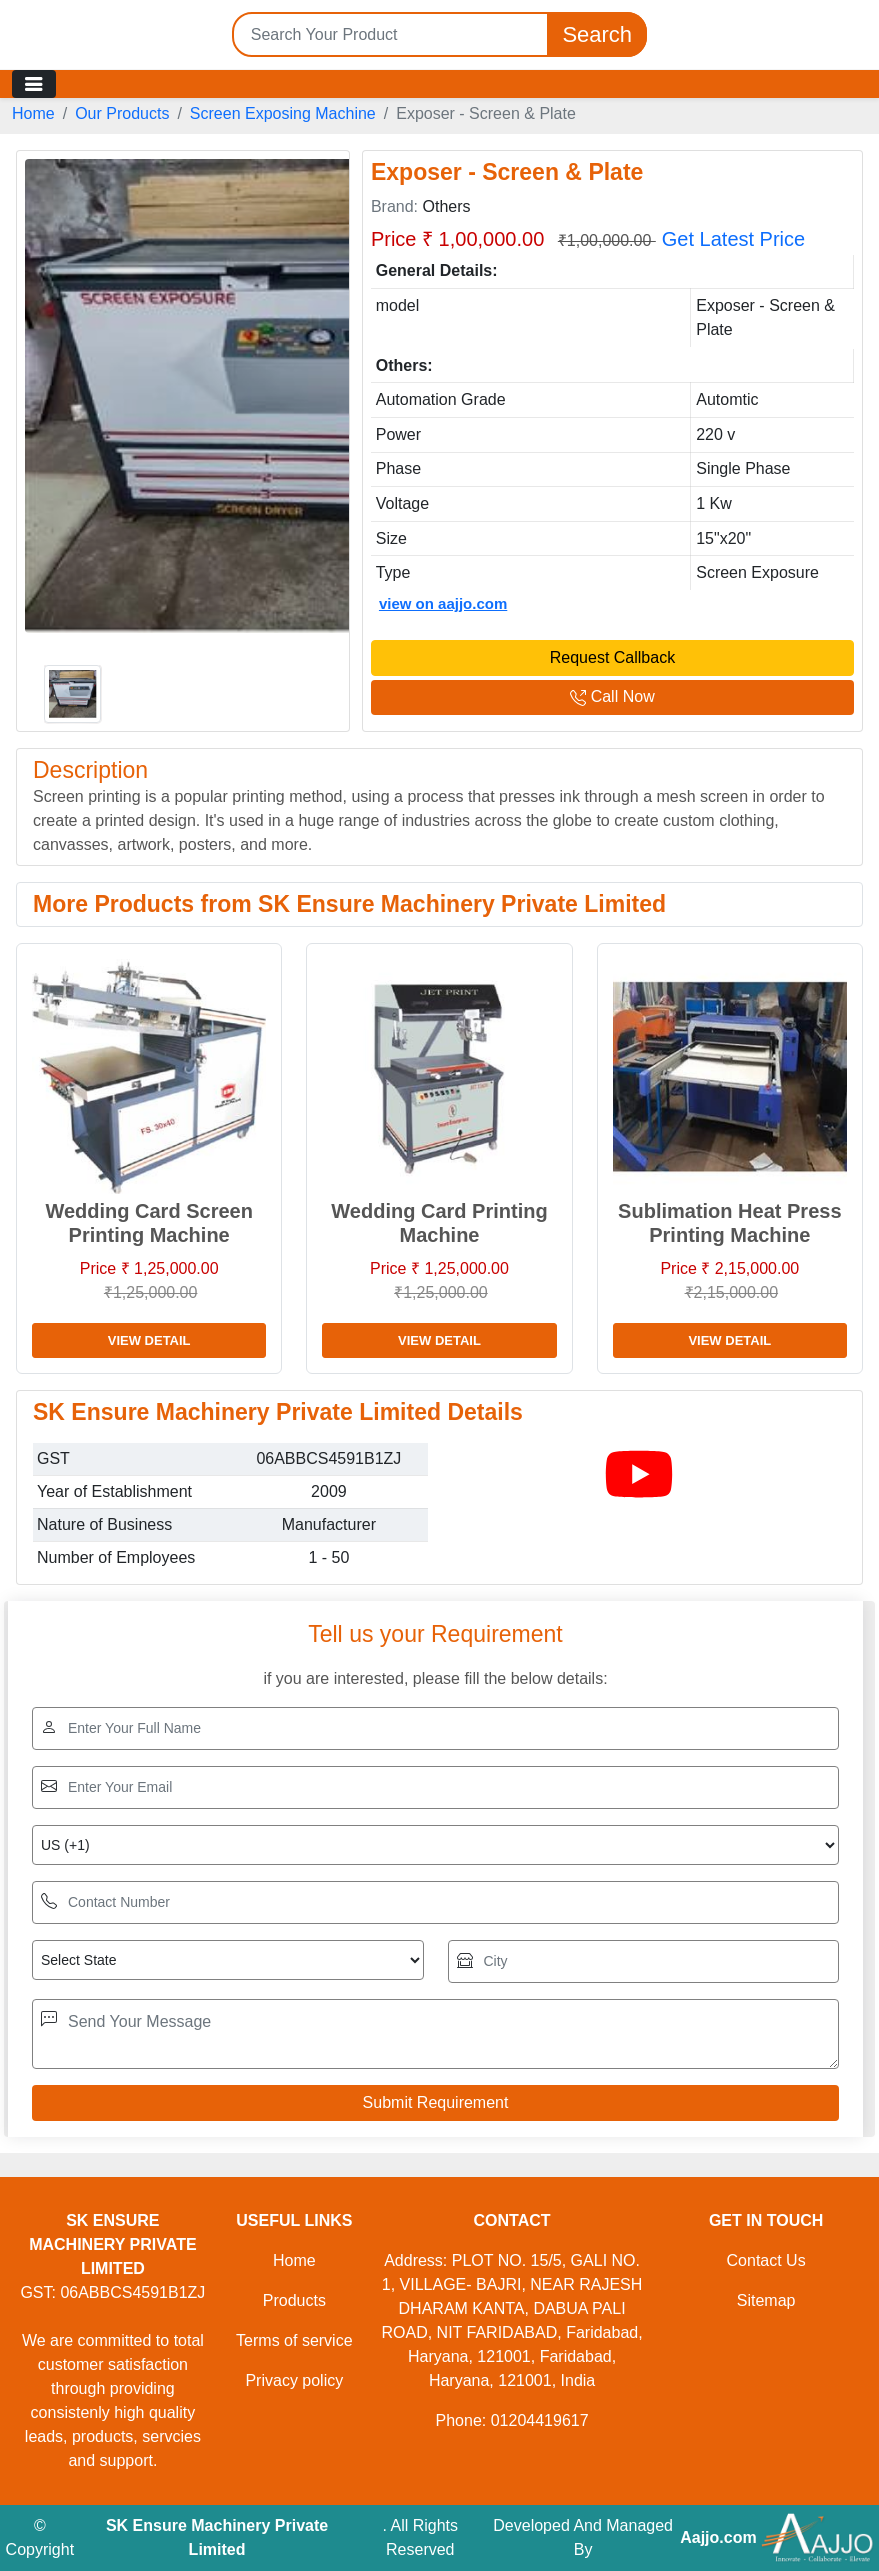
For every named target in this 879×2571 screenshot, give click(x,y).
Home (33, 113)
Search (597, 34)
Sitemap (766, 2300)
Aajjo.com (718, 2537)
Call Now (612, 696)
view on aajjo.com (443, 603)
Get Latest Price (733, 239)
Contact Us (766, 2260)
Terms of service (294, 2340)
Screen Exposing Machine (283, 113)
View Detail (149, 1340)
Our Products (122, 113)
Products (294, 2300)
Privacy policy (294, 2380)
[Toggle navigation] (34, 84)
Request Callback (612, 657)
